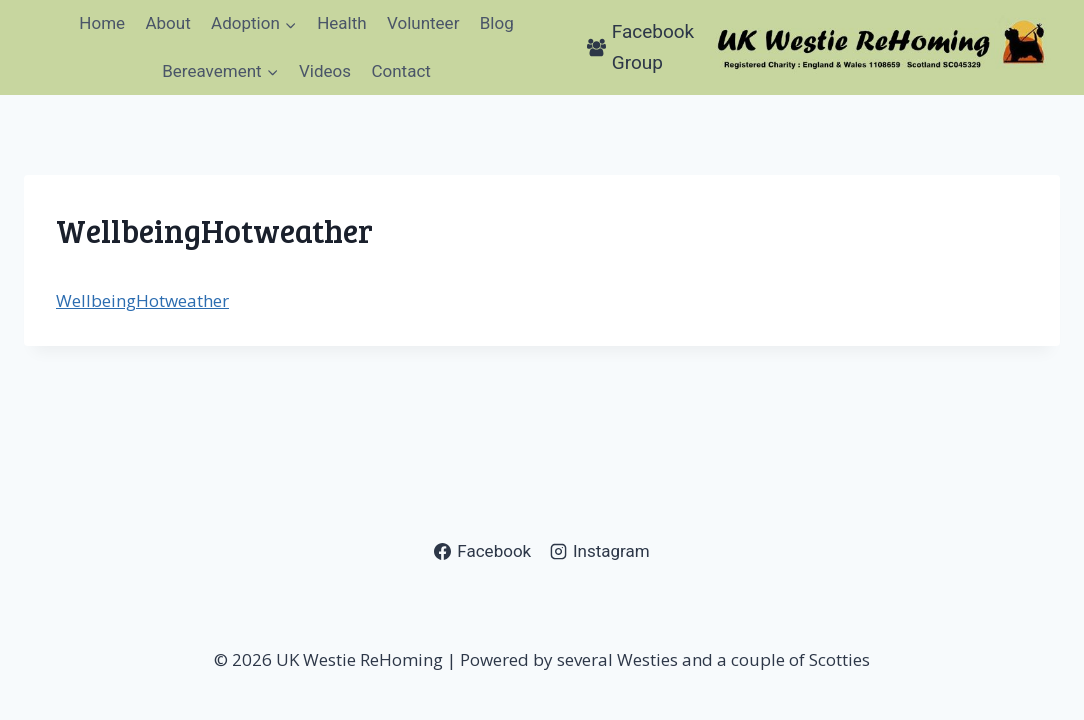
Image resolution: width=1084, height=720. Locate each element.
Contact (400, 71)
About (167, 23)
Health (341, 23)
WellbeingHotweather (142, 300)
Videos (325, 71)
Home (102, 23)
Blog (497, 23)
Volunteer (423, 23)
